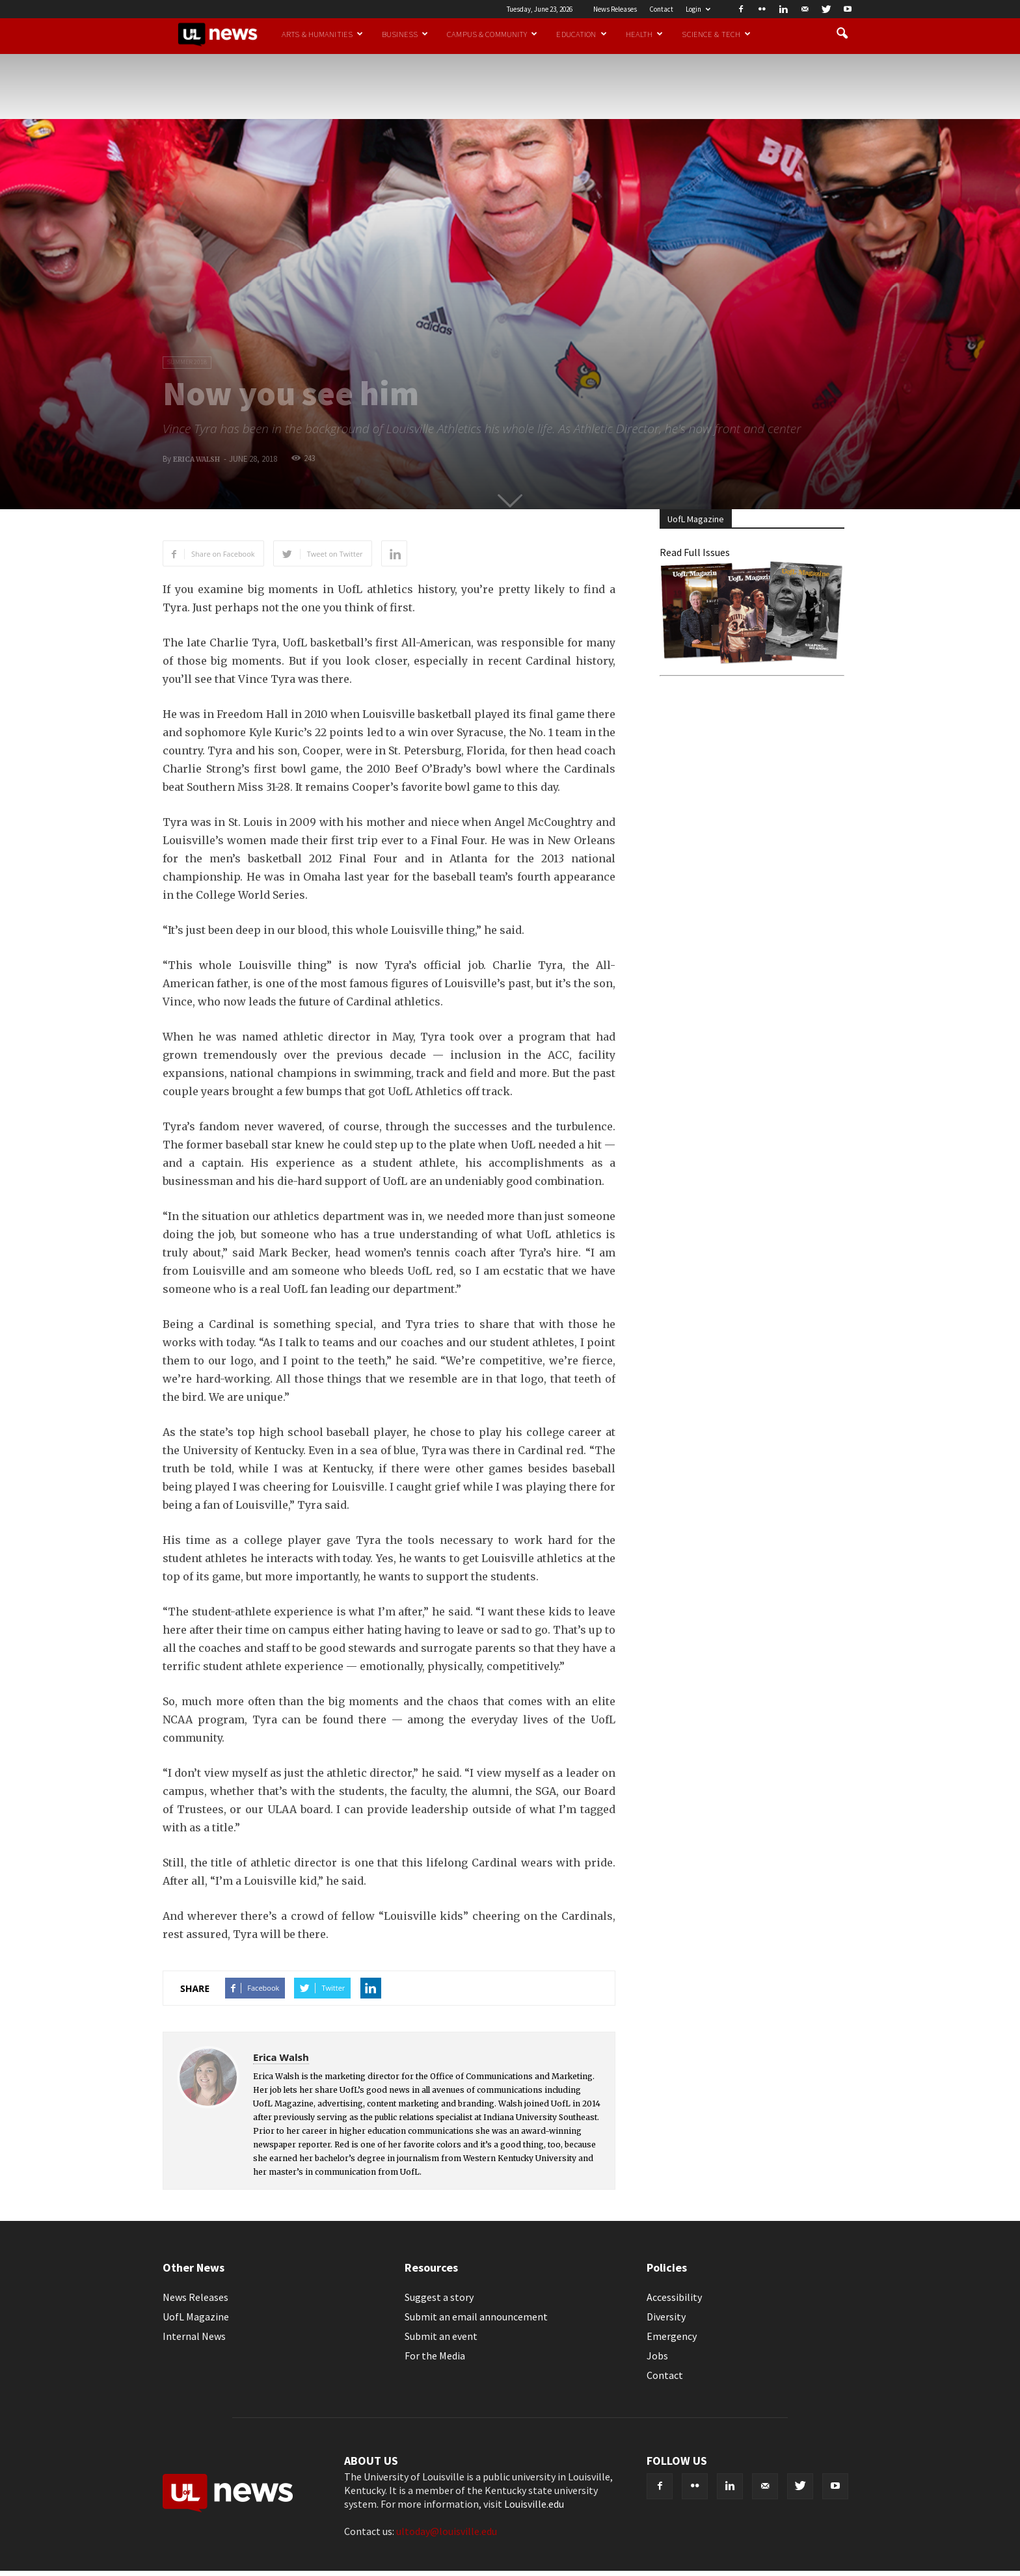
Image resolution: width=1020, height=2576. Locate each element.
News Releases (615, 9)
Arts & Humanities (322, 34)
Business (405, 34)
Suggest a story (439, 2297)
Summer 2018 (187, 362)
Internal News (194, 2336)
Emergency (672, 2336)
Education (581, 34)
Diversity (666, 2316)
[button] (841, 33)
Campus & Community (492, 34)
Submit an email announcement (476, 2316)
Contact (661, 9)
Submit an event (441, 2336)
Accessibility (674, 2297)
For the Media (435, 2355)
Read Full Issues (695, 552)
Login (698, 9)
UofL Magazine (196, 2316)
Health (645, 34)
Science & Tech (716, 34)
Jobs (657, 2355)
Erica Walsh (196, 459)
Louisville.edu (534, 2503)
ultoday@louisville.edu (446, 2531)
